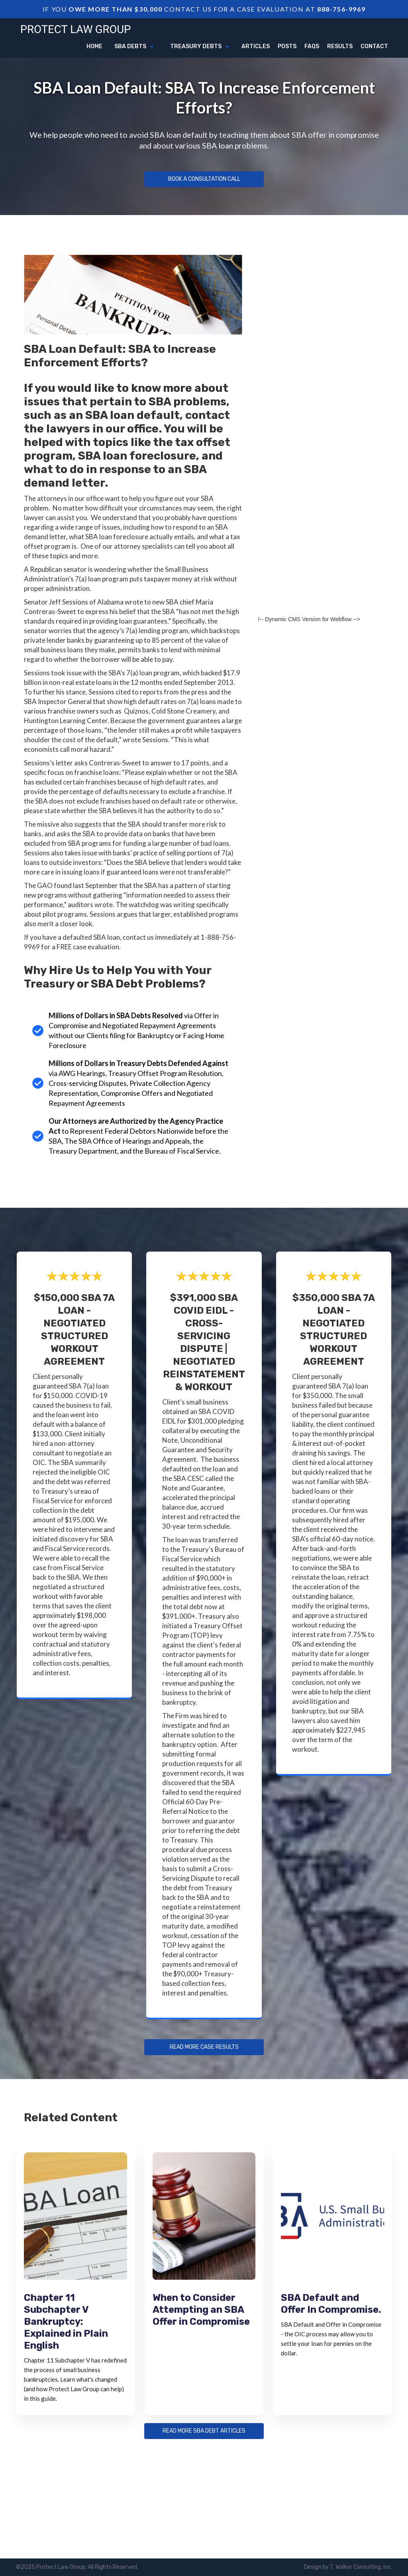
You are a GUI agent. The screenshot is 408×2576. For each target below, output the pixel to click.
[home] (75, 28)
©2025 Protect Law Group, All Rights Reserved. (77, 2567)
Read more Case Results (204, 2047)
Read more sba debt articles (204, 2431)
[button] (134, 47)
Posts (287, 46)
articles (255, 46)
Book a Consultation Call (204, 179)
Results (340, 46)
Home (94, 46)
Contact (374, 46)
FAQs (311, 46)
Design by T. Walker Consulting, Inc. (348, 2567)
